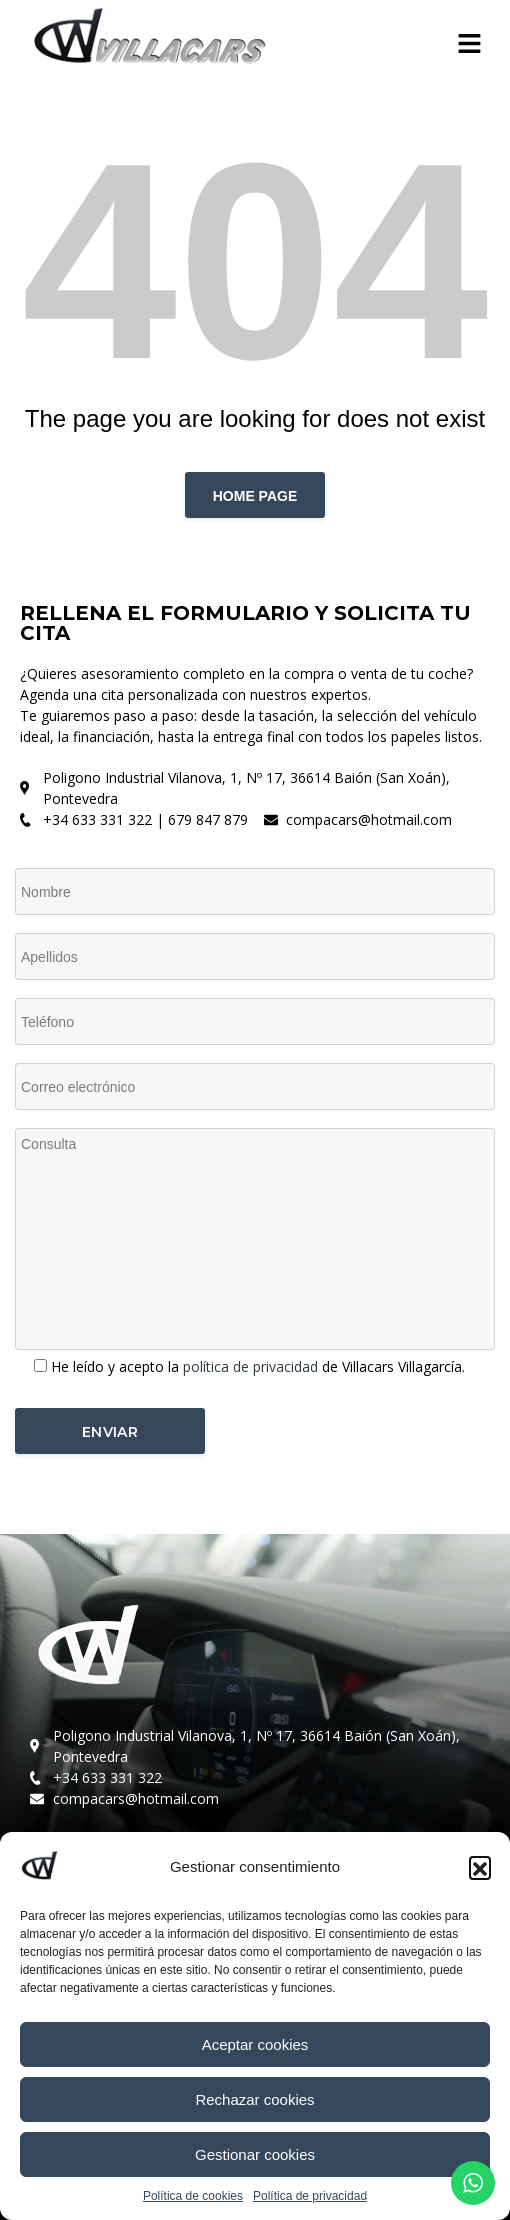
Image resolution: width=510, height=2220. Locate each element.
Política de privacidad (310, 2196)
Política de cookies (193, 2196)
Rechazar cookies (254, 2099)
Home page (255, 496)
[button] (480, 1867)
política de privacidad (252, 1366)
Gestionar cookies (255, 2154)
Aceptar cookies (255, 2044)
